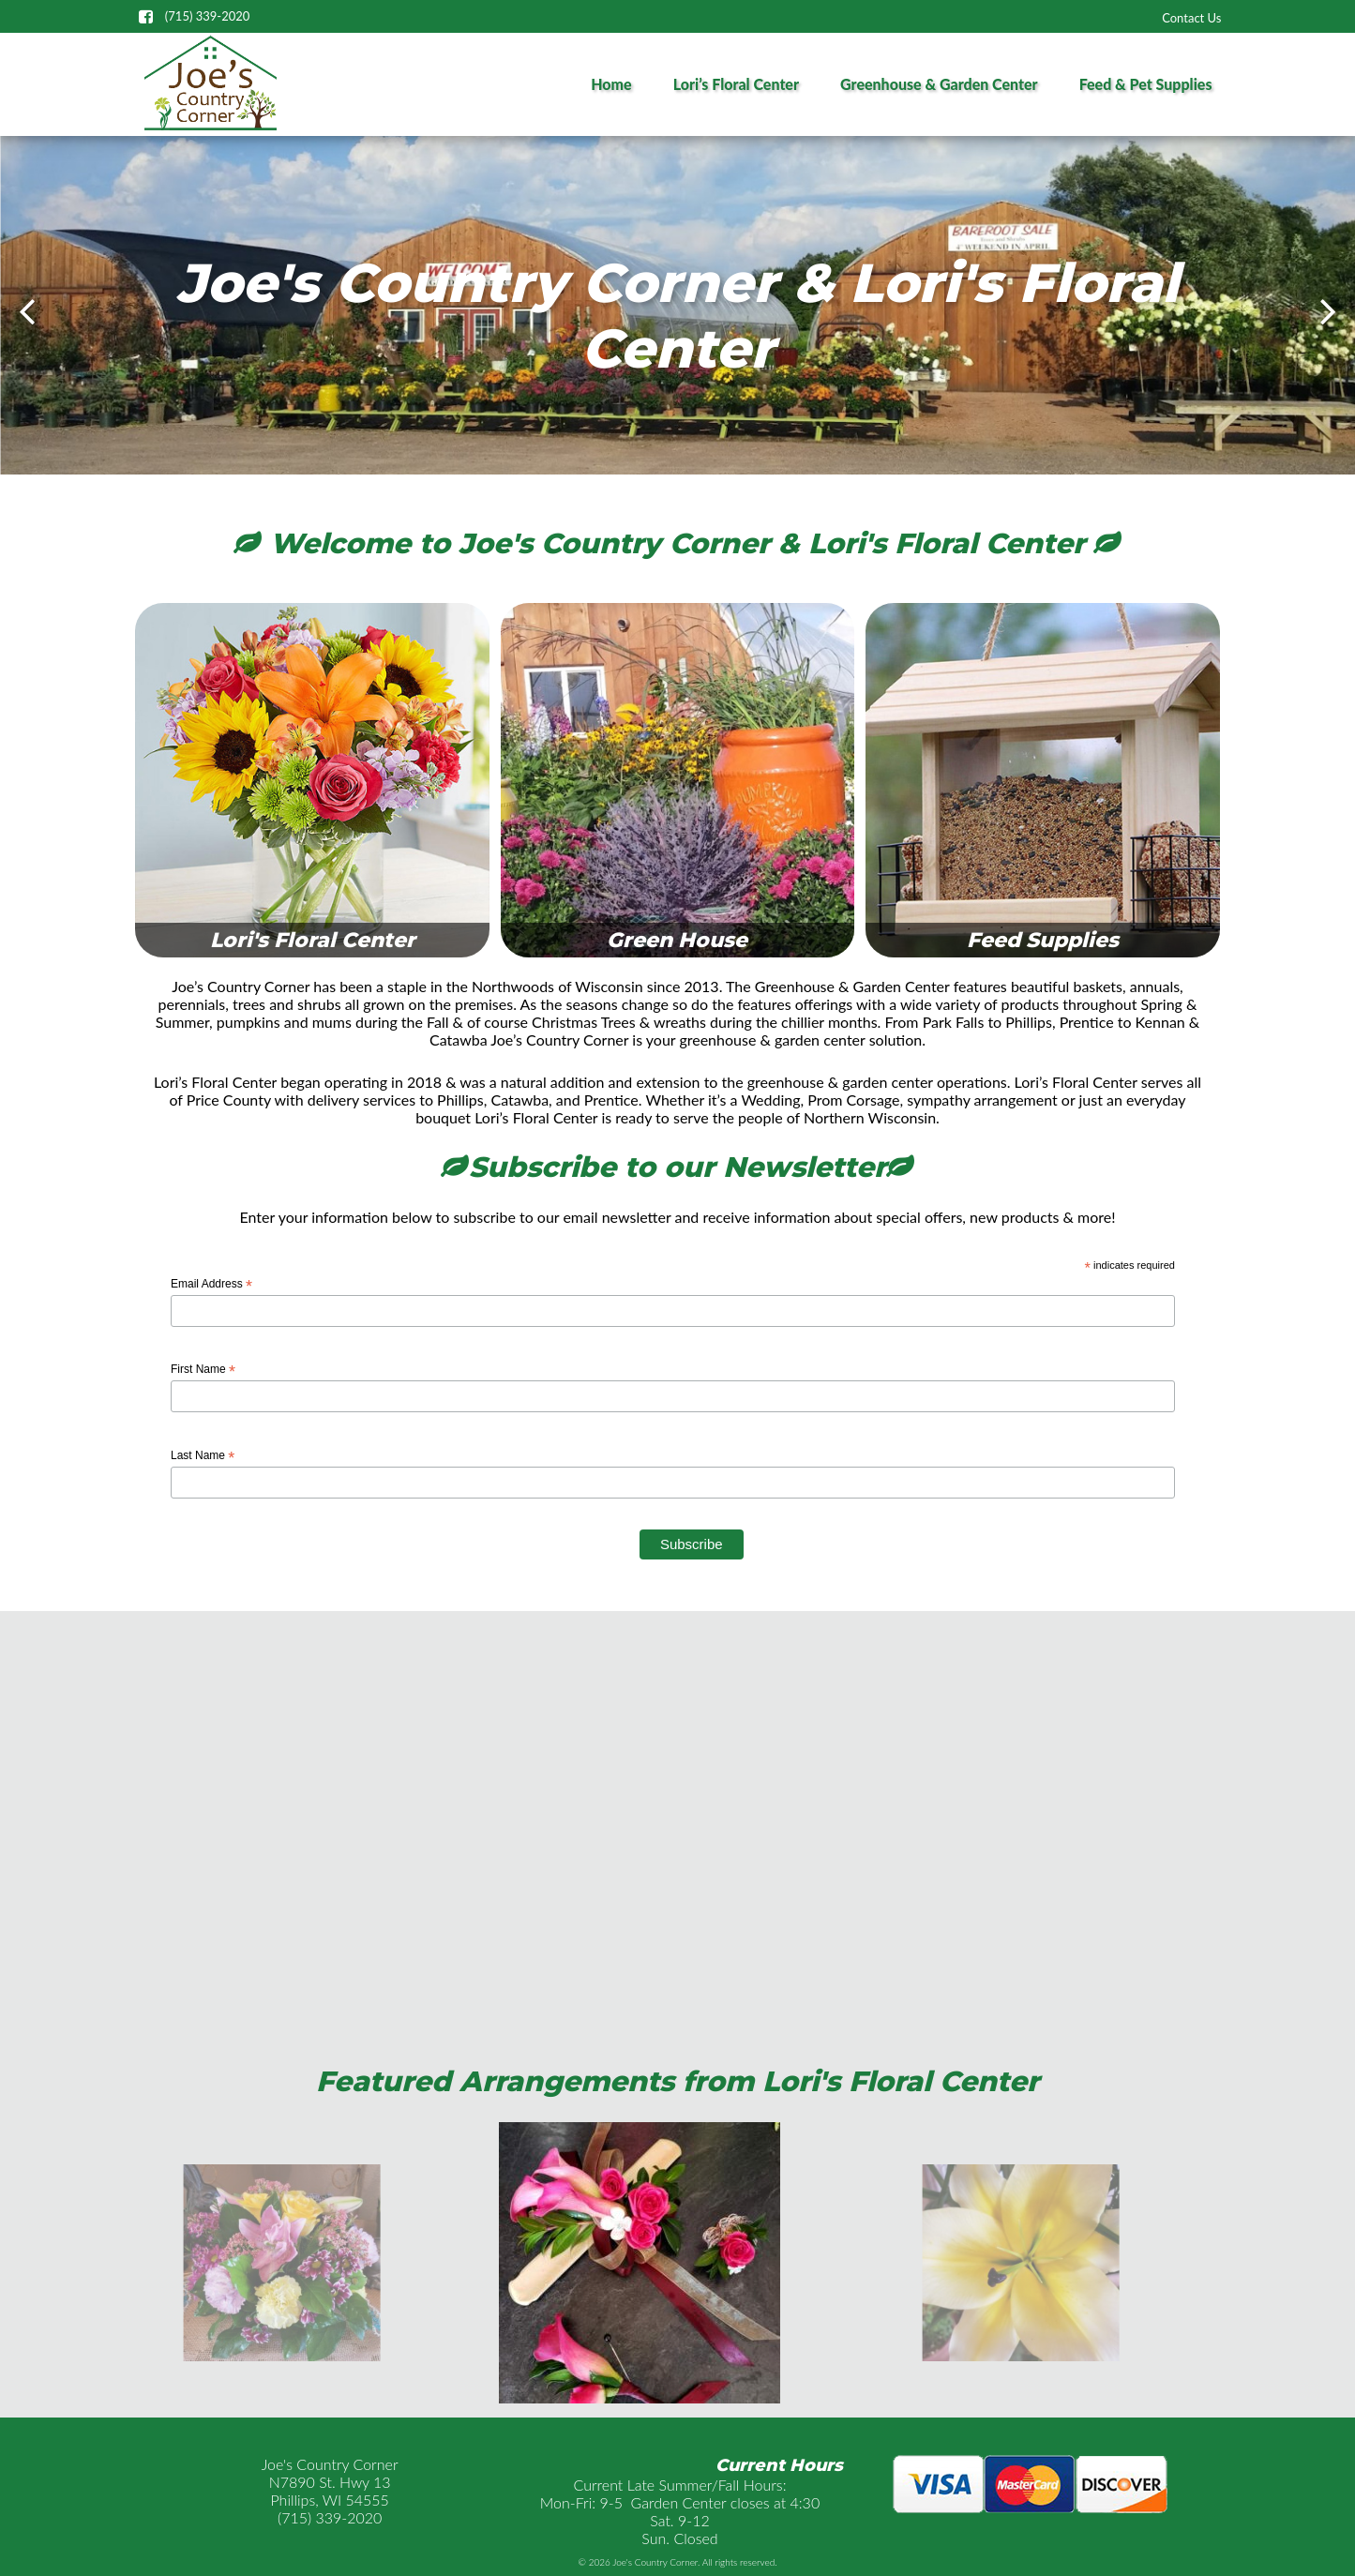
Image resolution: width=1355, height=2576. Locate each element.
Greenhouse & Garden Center (939, 84)
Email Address (211, 1284)
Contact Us (1191, 17)
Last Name (202, 1456)
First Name (203, 1370)
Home (611, 84)
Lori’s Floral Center (736, 84)
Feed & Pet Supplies (1145, 84)
